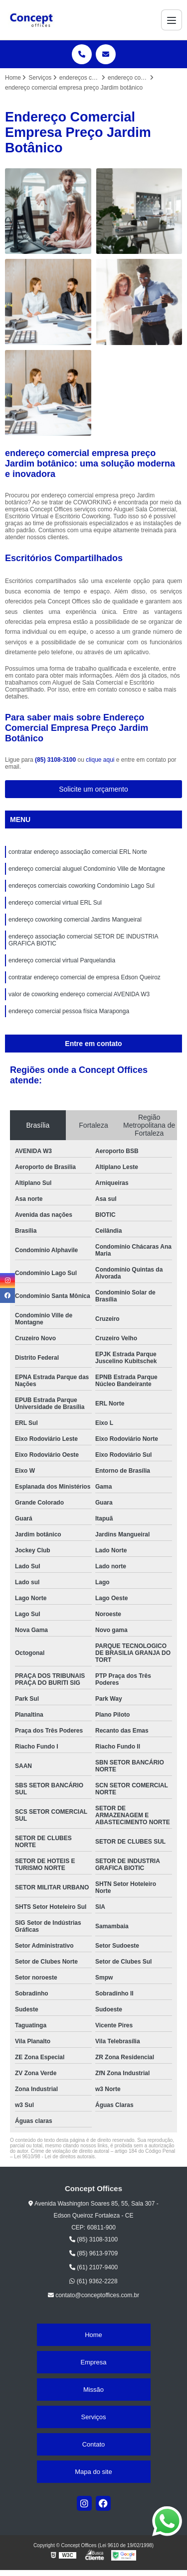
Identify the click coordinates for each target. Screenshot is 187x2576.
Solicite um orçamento (93, 789)
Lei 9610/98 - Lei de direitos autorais (54, 2156)
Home (93, 2335)
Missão (93, 2389)
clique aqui (100, 759)
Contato (93, 2444)
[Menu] (171, 20)
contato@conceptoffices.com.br (93, 2295)
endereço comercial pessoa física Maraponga (68, 1011)
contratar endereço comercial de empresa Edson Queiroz (84, 977)
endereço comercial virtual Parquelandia (61, 960)
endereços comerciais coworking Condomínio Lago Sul (81, 885)
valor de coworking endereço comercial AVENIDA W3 (79, 994)
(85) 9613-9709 (93, 2253)
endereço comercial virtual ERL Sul (55, 902)
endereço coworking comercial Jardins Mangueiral (75, 919)
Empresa (93, 2362)
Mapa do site (93, 2471)
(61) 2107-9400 (93, 2267)
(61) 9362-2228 (93, 2281)
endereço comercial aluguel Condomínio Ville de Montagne (86, 868)
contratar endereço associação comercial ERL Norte (77, 851)
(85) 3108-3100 (56, 759)
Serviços (93, 2417)
